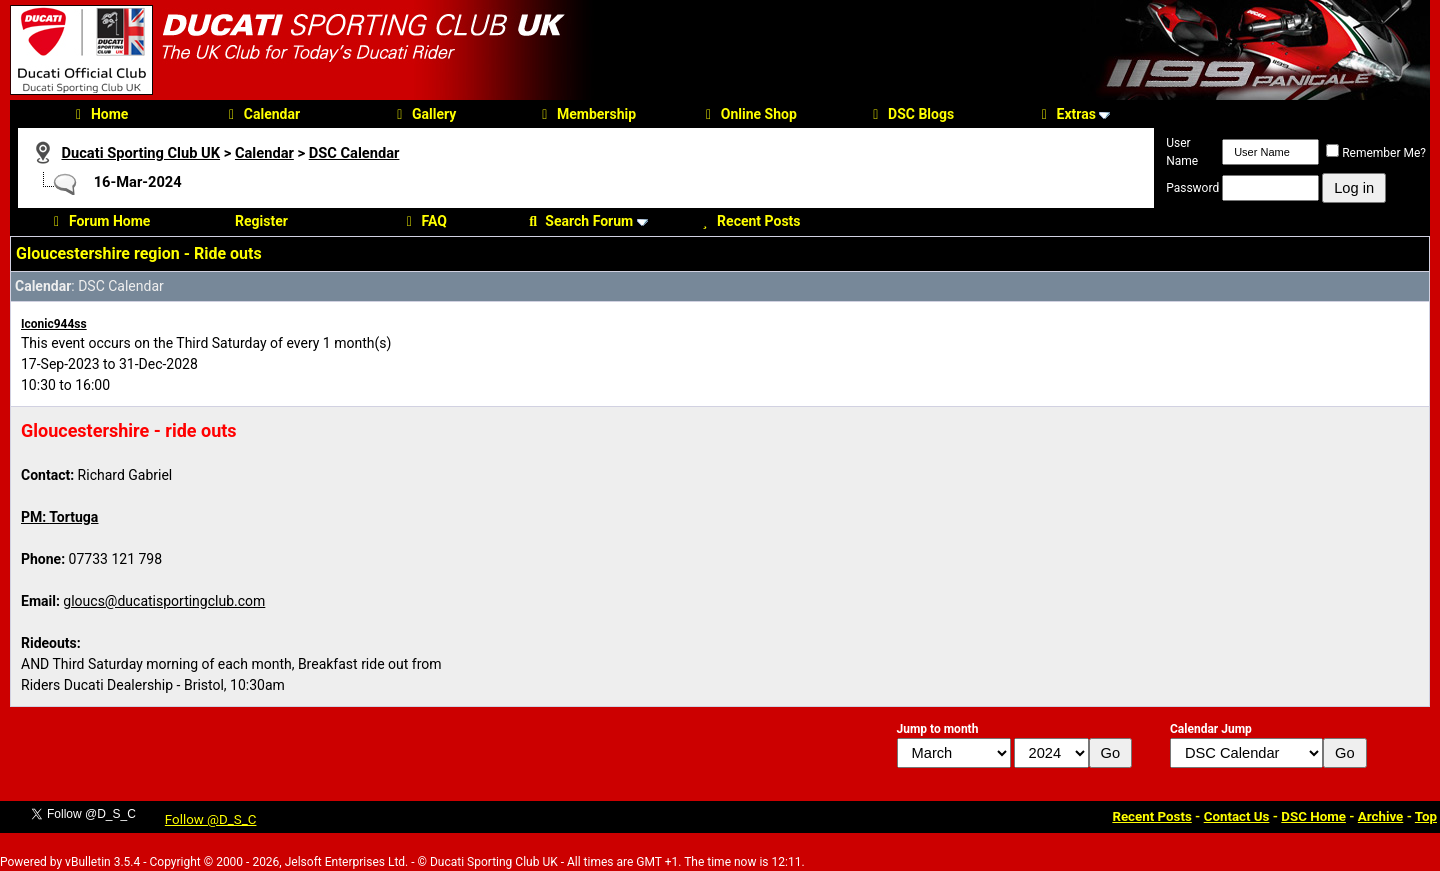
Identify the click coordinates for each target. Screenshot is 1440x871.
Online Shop (748, 114)
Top (1426, 816)
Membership (586, 114)
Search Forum (578, 221)
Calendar (261, 114)
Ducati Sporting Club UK (140, 153)
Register (261, 221)
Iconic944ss (54, 324)
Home (99, 114)
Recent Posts (748, 221)
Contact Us (1237, 816)
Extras (1066, 114)
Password (1192, 188)
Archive (1381, 816)
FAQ (424, 221)
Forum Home (99, 221)
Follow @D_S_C (211, 819)
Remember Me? (1376, 153)
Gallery (423, 114)
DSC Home (1313, 816)
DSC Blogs (910, 114)
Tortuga (73, 517)
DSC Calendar (354, 153)
